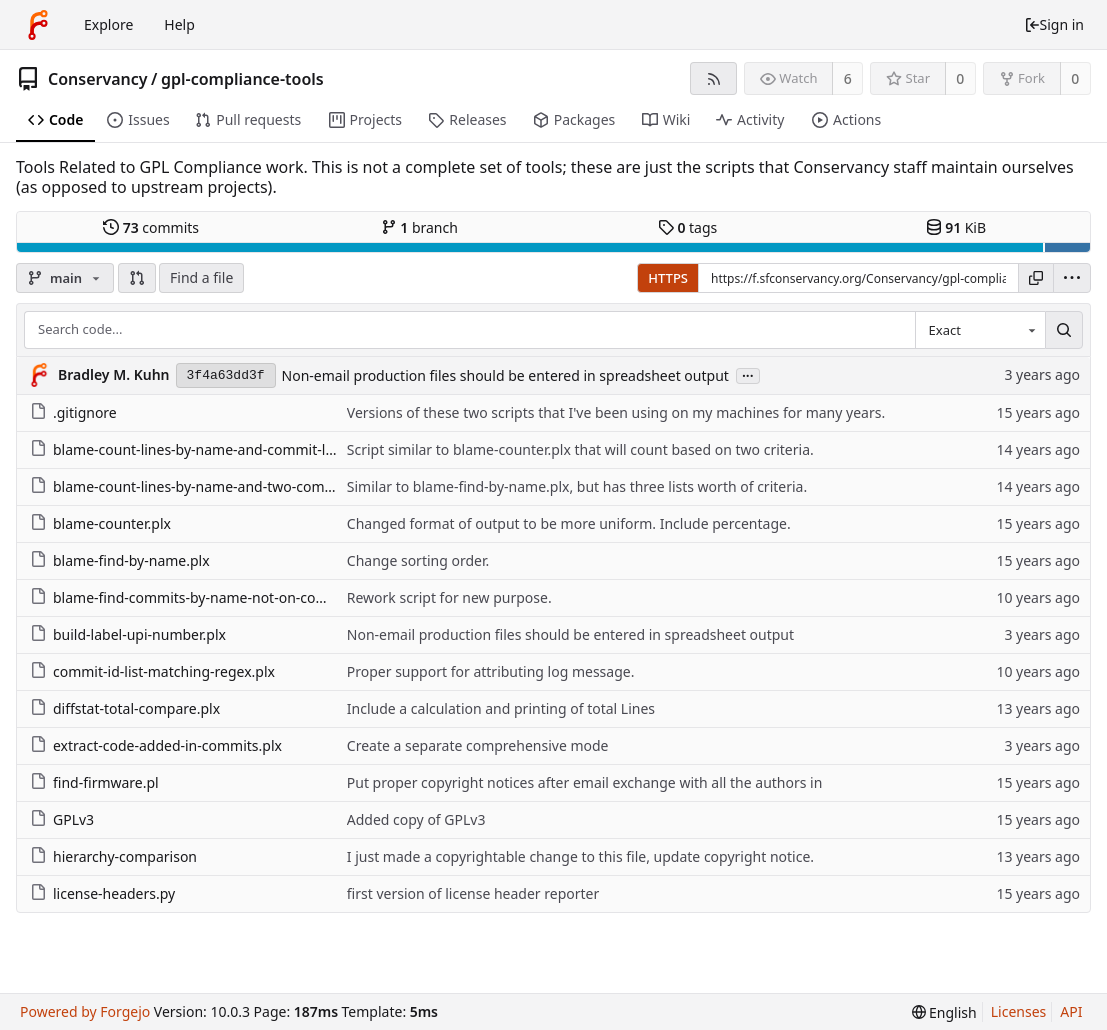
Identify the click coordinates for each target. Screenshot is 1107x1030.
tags (687, 227)
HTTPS (668, 278)
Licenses (1019, 1011)
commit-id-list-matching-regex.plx (152, 671)
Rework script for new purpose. (449, 597)
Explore (108, 24)
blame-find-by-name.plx (120, 560)
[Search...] (1064, 330)
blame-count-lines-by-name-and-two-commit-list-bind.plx (228, 486)
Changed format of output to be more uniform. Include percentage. (569, 523)
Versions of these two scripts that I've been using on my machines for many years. (616, 412)
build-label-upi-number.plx (128, 634)
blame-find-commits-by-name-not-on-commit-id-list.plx (222, 597)
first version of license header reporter (473, 893)
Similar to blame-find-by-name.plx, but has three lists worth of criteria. (577, 486)
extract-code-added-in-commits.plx (156, 745)
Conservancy (98, 79)
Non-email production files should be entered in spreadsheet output (505, 375)
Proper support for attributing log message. (491, 671)
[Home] (38, 25)
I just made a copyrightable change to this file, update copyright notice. (580, 856)
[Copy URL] (1036, 278)
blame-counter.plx (100, 523)
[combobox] (980, 330)
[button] (137, 278)
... (748, 374)
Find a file (201, 277)
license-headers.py (102, 893)
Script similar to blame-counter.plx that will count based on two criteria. (580, 449)
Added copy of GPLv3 (416, 819)
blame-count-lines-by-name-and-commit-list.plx (197, 449)
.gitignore (73, 412)
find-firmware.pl (94, 782)
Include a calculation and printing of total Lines (501, 708)
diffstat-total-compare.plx (125, 708)
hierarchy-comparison (113, 856)
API (1071, 1011)
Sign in (1054, 24)
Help (179, 24)
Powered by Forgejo (85, 1011)
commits (151, 227)
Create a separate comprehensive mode (478, 745)
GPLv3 (62, 819)
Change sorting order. (418, 560)
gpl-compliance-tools (242, 79)
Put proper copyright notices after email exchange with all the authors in (585, 782)
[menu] (1072, 278)
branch (419, 227)
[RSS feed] (713, 78)
